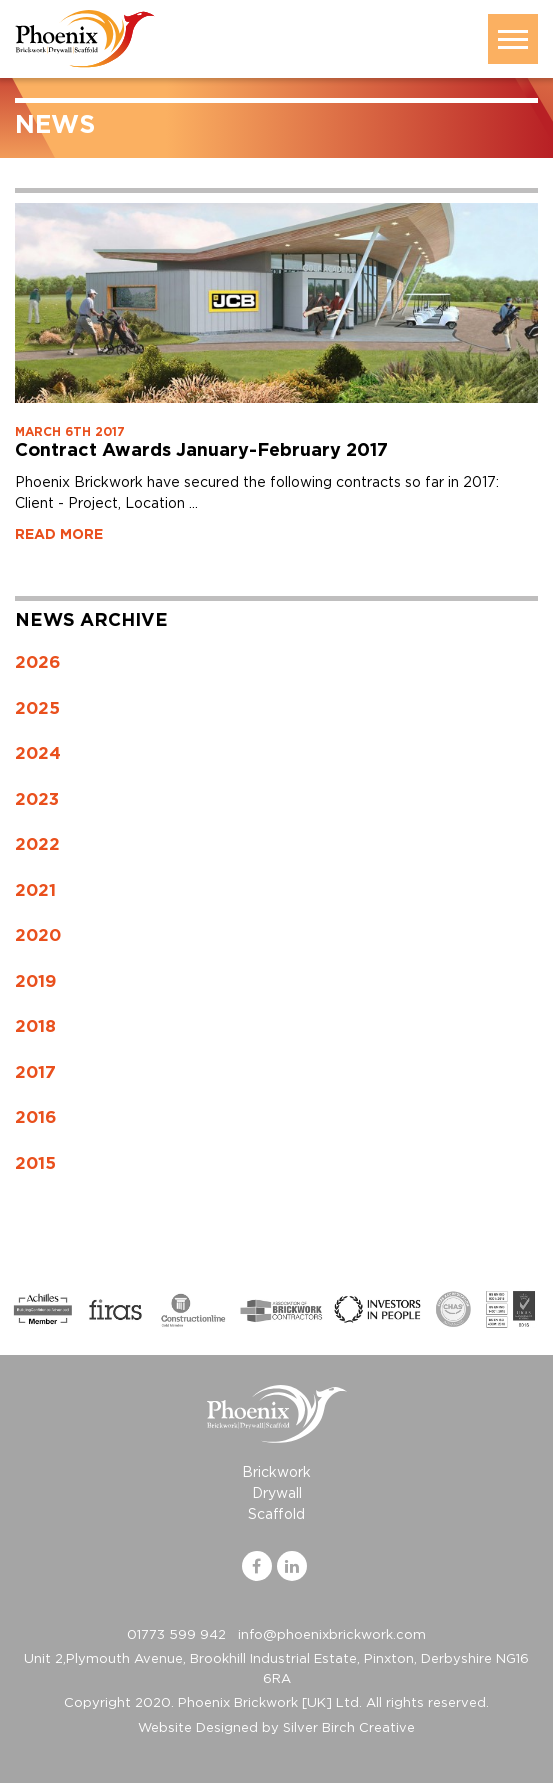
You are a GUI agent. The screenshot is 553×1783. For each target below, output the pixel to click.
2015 (35, 1163)
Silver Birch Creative (349, 1728)
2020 (38, 935)
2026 (38, 662)
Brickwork (276, 1473)
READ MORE (59, 535)
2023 (37, 799)
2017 (35, 1072)
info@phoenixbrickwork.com (332, 1635)
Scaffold (276, 1515)
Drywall (277, 1494)
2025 (37, 708)
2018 (35, 1026)
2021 (35, 890)
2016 (36, 1117)
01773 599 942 (176, 1635)
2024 (38, 753)
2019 (35, 981)
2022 (37, 844)
